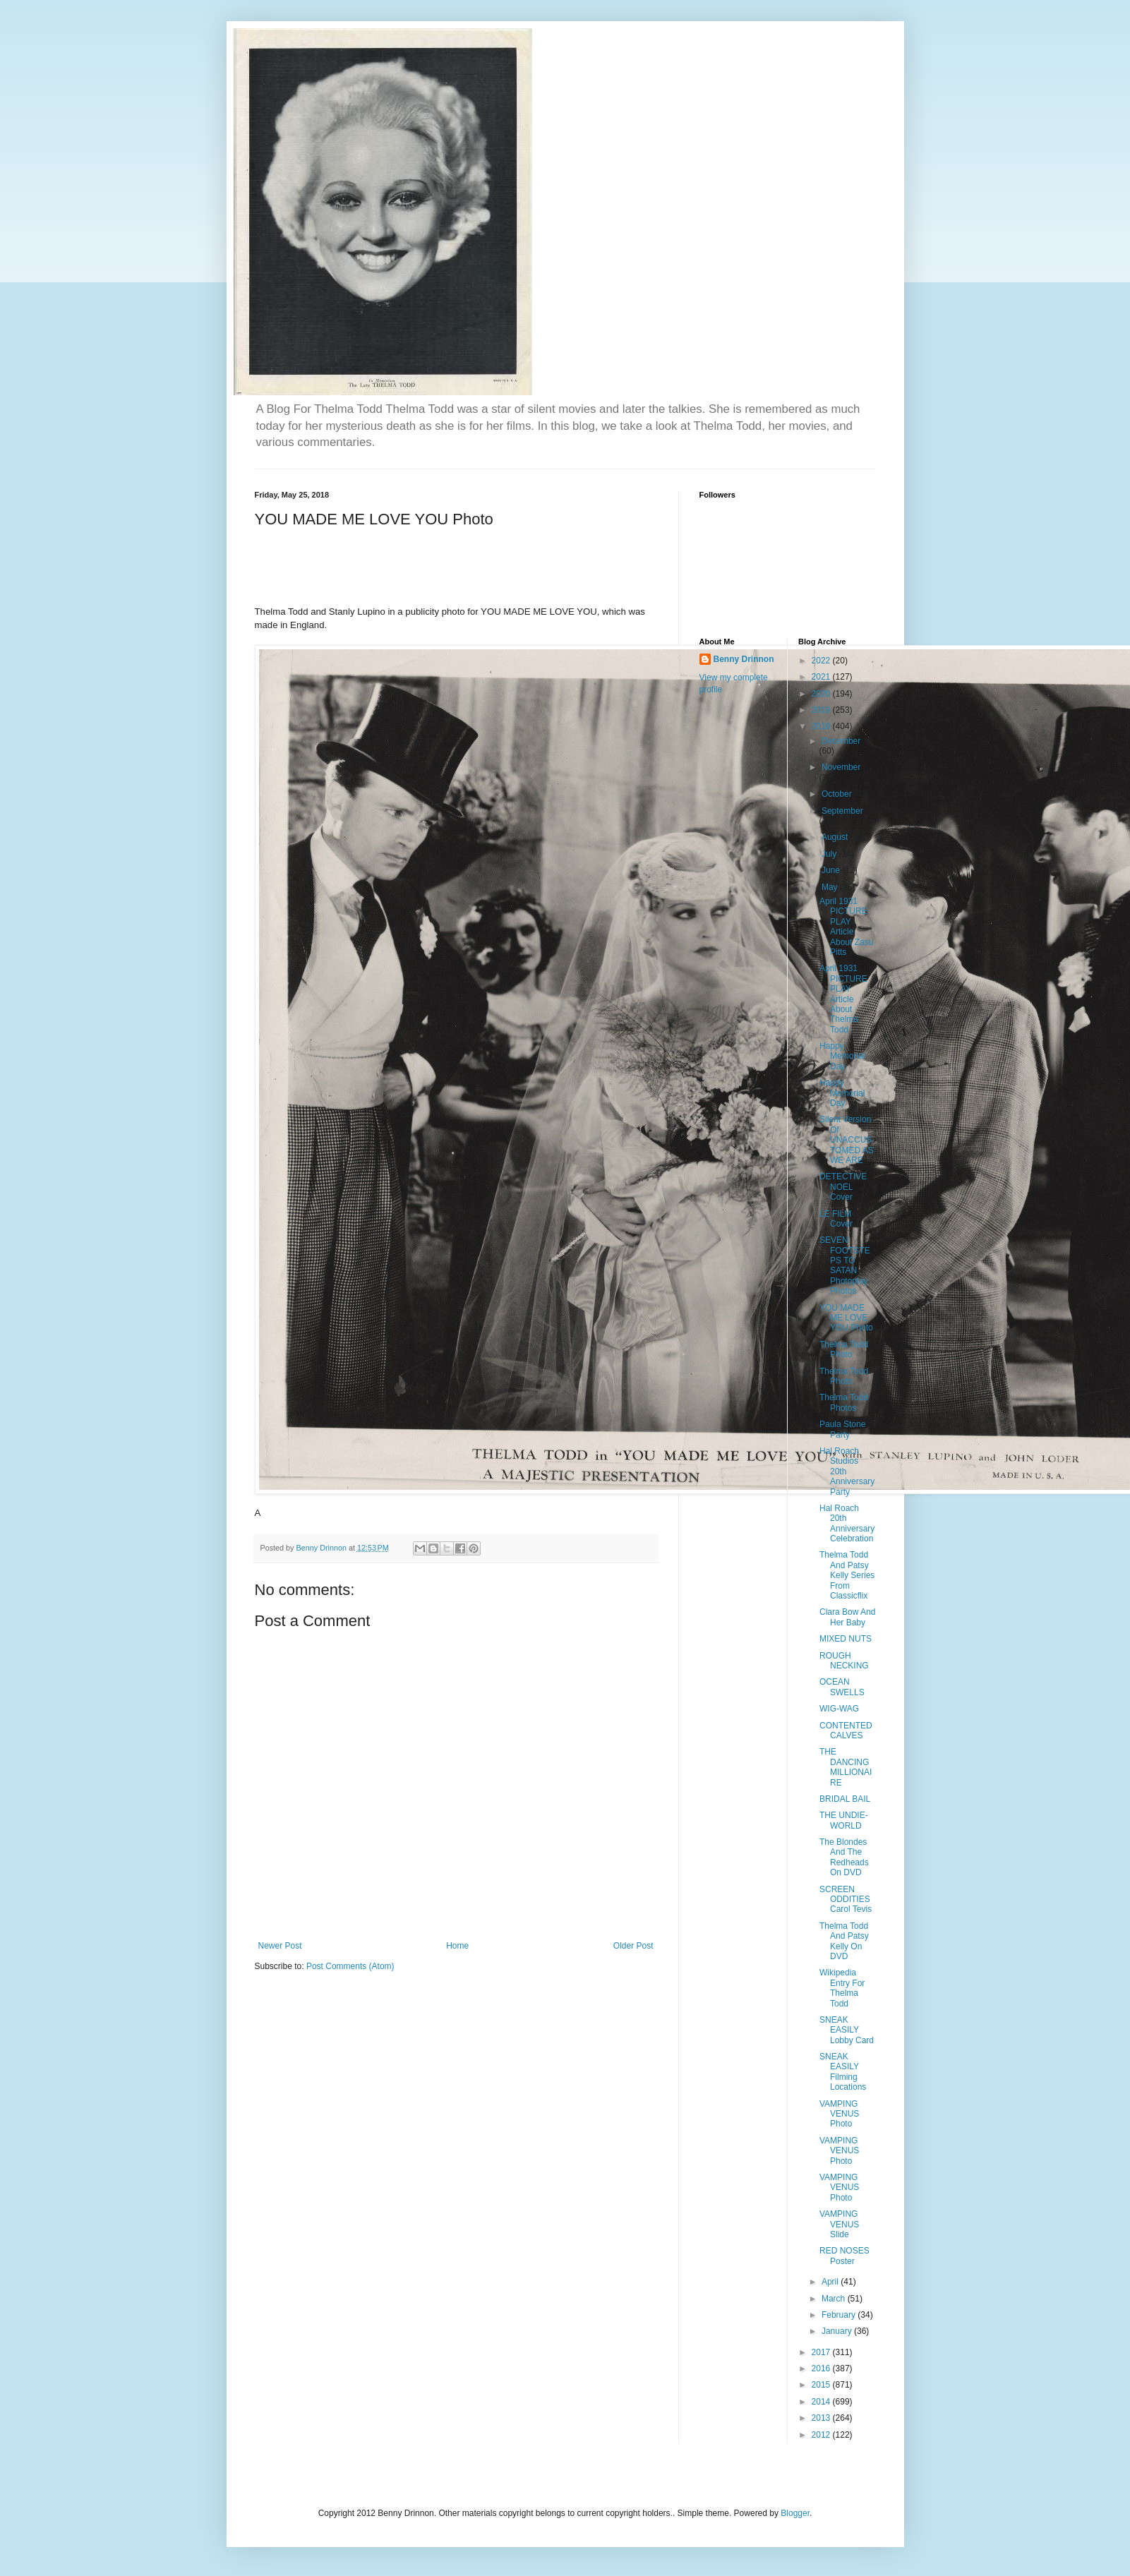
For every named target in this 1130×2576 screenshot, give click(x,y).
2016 (822, 2368)
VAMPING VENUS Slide (839, 2224)
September (842, 811)
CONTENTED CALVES (845, 1730)
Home (457, 1946)
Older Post (633, 1946)
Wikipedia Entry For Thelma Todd (842, 1988)
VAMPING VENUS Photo (839, 2114)
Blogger (795, 2513)
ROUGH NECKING (844, 1661)
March (835, 2299)
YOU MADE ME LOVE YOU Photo (846, 1318)
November (841, 767)
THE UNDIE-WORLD (843, 1820)
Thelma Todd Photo (843, 1349)
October (838, 794)
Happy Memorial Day (842, 1056)
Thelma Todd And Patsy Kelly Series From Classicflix (846, 1575)
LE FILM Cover (836, 1219)
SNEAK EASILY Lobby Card (846, 2030)
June (832, 870)
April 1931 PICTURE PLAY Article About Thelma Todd (843, 998)
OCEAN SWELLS (842, 1687)
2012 (822, 2435)
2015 (822, 2385)
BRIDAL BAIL (844, 1799)
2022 (822, 661)
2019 (822, 710)
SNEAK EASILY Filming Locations (842, 2072)
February (840, 2315)
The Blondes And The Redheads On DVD (844, 1857)
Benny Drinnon (744, 659)
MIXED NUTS (845, 1639)
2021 (822, 677)
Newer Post (280, 1946)
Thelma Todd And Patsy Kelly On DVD (844, 1941)
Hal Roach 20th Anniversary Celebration (846, 1523)
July (830, 854)
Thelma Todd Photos (843, 1402)
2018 (822, 726)
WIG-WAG (839, 1709)
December (841, 741)
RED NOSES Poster (844, 2255)
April (831, 2282)
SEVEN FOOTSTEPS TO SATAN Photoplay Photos (844, 1265)
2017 (822, 2352)
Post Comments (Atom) (350, 1966)
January (838, 2331)
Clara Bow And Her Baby (847, 1617)
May (831, 887)
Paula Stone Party (842, 1429)
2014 (822, 2402)
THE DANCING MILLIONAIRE (845, 1767)
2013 (822, 2418)
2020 (822, 694)
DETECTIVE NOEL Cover (843, 1187)
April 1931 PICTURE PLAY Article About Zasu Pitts (846, 926)
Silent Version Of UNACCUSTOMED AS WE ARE (846, 1139)
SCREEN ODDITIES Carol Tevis (845, 1899)
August (836, 837)
